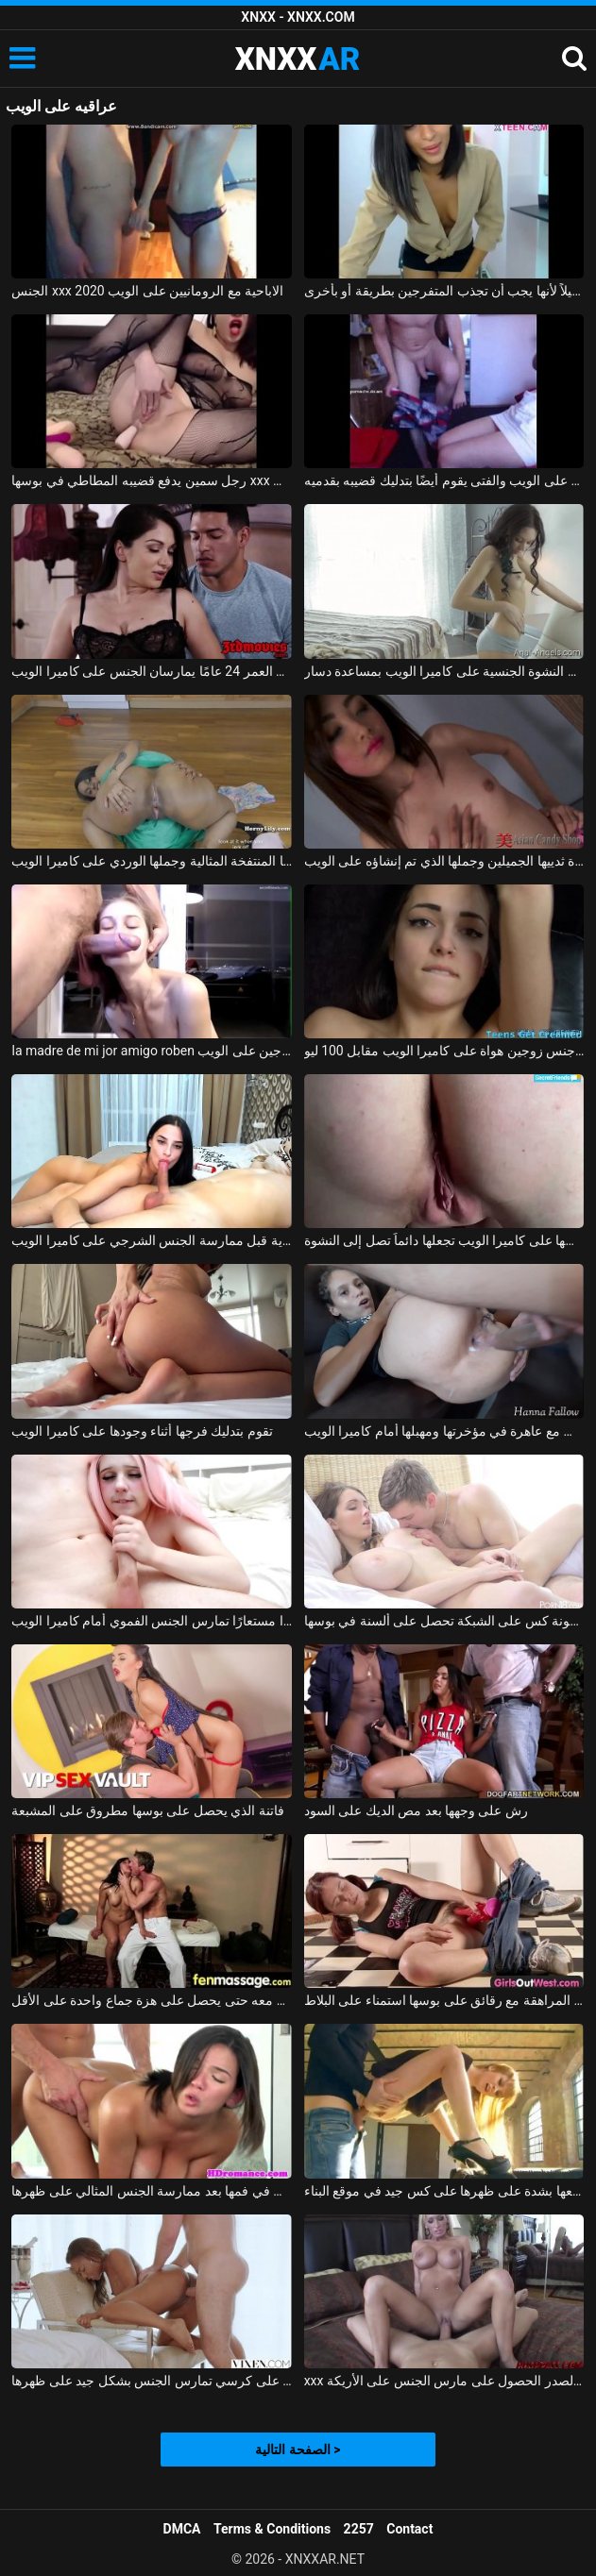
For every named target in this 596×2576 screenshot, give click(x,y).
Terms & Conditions (272, 2528)
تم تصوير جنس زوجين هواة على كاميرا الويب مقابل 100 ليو (444, 1050)
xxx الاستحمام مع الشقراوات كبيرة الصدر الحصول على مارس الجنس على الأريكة (444, 2380)
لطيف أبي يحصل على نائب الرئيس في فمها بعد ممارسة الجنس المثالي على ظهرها (151, 2190)
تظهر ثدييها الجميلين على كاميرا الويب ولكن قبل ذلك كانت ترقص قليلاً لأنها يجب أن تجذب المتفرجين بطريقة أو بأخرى (444, 290)
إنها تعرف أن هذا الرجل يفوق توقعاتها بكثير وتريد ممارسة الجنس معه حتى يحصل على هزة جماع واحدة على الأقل (151, 2000)
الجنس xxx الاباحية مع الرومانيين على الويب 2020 (147, 290)
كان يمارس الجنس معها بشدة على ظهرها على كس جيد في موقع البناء (444, 2190)
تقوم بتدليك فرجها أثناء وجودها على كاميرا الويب (141, 1431)
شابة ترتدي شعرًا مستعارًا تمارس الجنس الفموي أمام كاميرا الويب (151, 1620)
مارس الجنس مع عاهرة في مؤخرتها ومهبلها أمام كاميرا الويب (444, 1431)
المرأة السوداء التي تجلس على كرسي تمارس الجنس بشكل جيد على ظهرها (151, 2380)
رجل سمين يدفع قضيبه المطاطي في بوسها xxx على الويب (151, 480)
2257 (359, 2528)
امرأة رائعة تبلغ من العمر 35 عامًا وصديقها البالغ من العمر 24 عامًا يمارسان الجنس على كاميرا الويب (151, 671)
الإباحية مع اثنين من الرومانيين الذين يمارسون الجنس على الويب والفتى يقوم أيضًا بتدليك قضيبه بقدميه (444, 480)
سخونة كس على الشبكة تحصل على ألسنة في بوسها (444, 1620)
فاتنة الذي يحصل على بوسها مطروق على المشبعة (147, 1810)
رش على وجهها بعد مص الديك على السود (416, 1810)
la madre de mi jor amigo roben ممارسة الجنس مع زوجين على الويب (151, 1050)
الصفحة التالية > (297, 2449)
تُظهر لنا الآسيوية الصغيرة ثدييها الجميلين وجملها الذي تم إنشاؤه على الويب (444, 860)
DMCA (182, 2528)
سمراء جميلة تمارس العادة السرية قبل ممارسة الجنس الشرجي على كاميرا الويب (151, 1240)
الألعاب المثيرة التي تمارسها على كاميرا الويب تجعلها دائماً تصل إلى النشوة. (444, 1240)
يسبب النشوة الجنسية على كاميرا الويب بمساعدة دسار (444, 671)
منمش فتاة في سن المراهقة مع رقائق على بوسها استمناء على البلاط (444, 2000)
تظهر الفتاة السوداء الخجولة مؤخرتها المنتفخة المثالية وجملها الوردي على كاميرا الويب (151, 860)
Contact (409, 2528)
